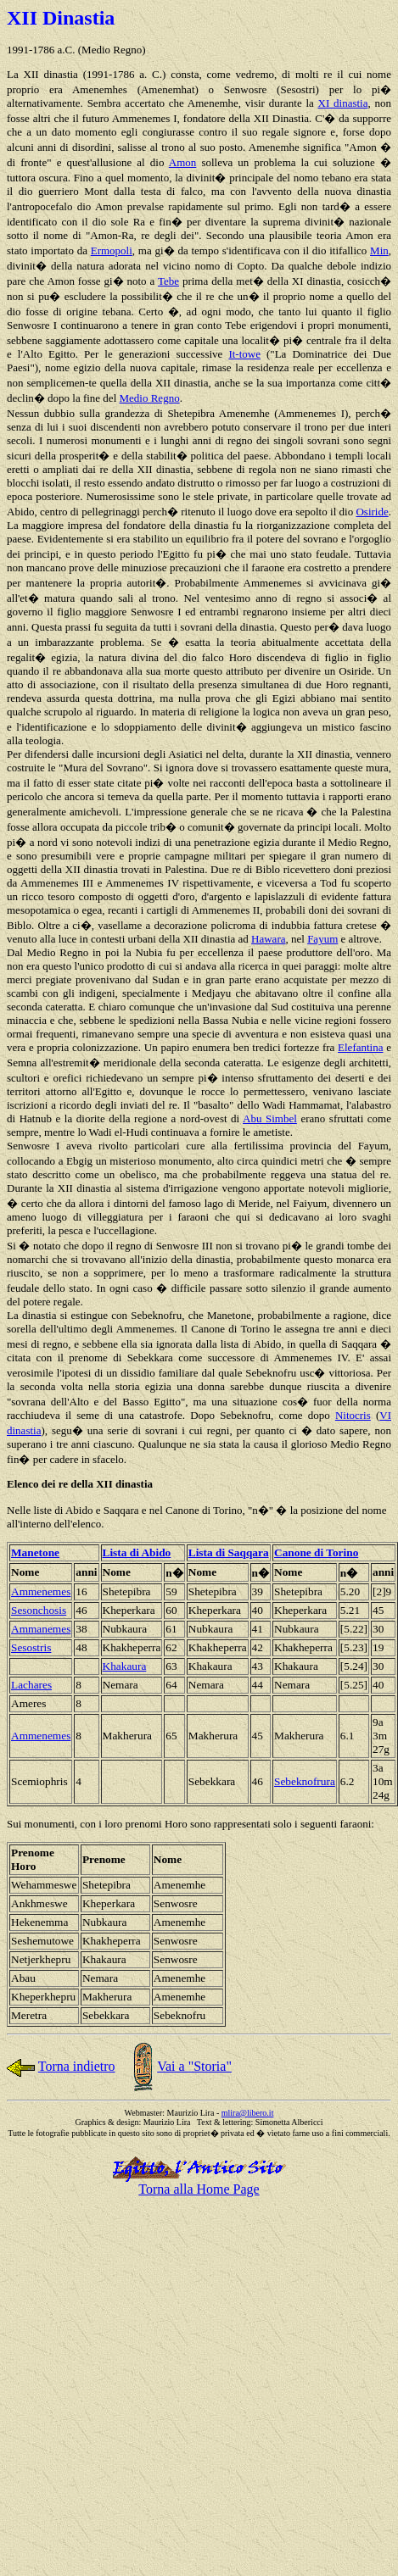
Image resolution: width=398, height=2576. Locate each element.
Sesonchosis (38, 1610)
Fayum (322, 938)
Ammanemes (40, 1628)
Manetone (35, 1552)
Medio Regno (150, 398)
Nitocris (353, 1415)
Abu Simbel (270, 1118)
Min (379, 250)
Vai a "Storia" (194, 2066)
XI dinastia (343, 103)
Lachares (31, 1684)
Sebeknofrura (304, 1781)
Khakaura (125, 1666)
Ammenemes (40, 1591)
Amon (183, 162)
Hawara (268, 938)
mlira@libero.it (247, 2112)
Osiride (372, 511)
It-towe (244, 354)
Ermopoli (111, 250)
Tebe (168, 281)
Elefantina (360, 1047)
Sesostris (31, 1647)
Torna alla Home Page (198, 2189)
